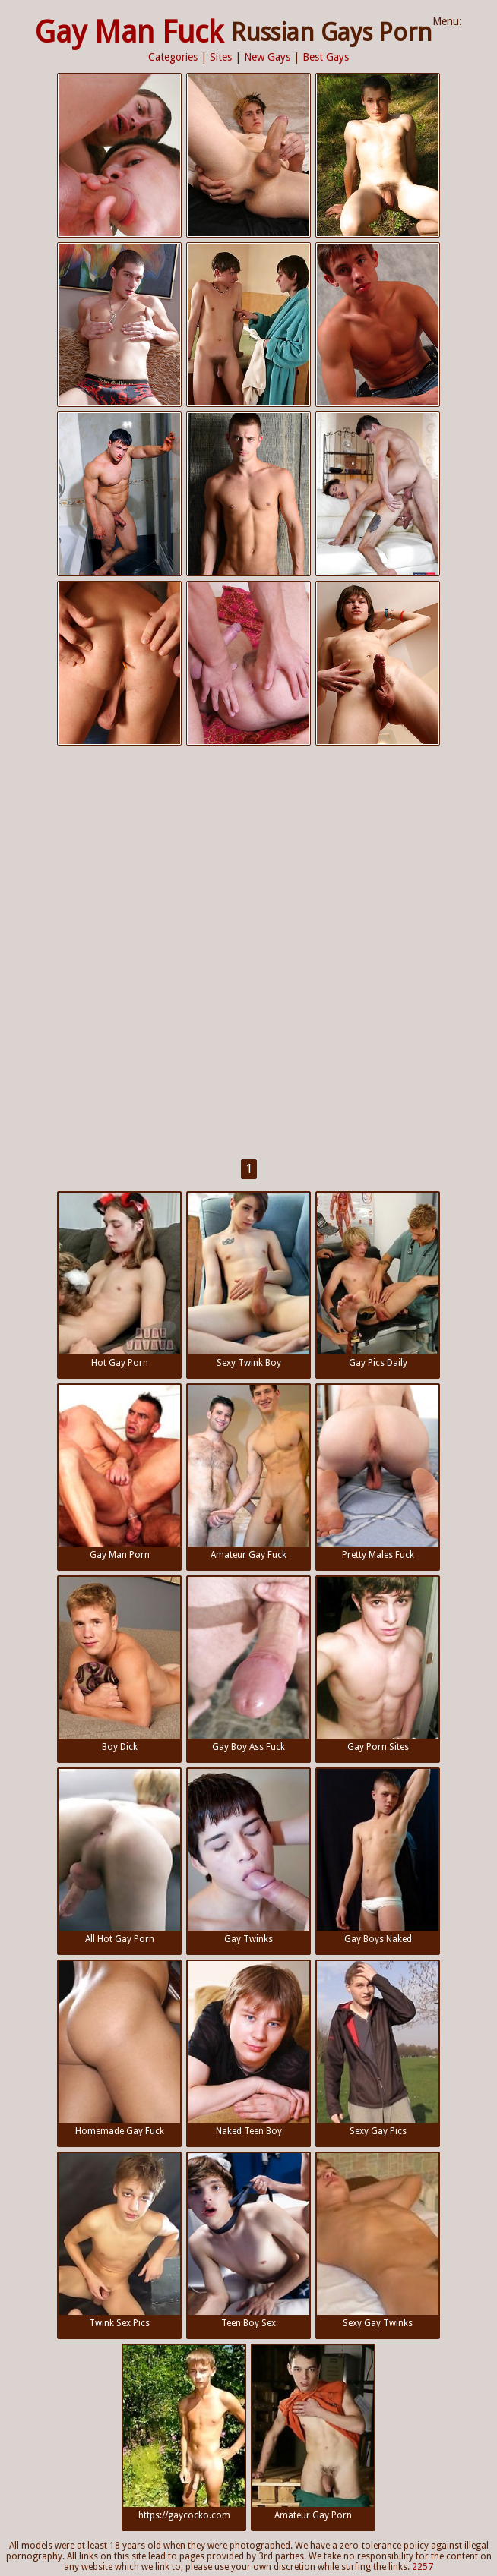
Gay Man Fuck (129, 32)
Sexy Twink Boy (248, 1280)
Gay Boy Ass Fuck (248, 1664)
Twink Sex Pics (119, 2240)
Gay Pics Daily (377, 1280)
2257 (422, 2567)
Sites (221, 57)
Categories (173, 57)
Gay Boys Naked (377, 1856)
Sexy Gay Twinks (377, 2240)
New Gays (267, 57)
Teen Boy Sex (248, 2240)
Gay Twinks (248, 1856)
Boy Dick (119, 1664)
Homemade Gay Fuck (119, 2048)
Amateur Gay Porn (313, 2433)
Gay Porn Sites (377, 1664)
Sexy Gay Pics (377, 2048)
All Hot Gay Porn (119, 1856)
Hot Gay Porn (119, 1280)
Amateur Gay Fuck (248, 1472)
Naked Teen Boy (248, 2048)
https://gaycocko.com (184, 2433)
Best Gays (325, 57)
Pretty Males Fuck (377, 1472)
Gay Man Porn (119, 1472)
